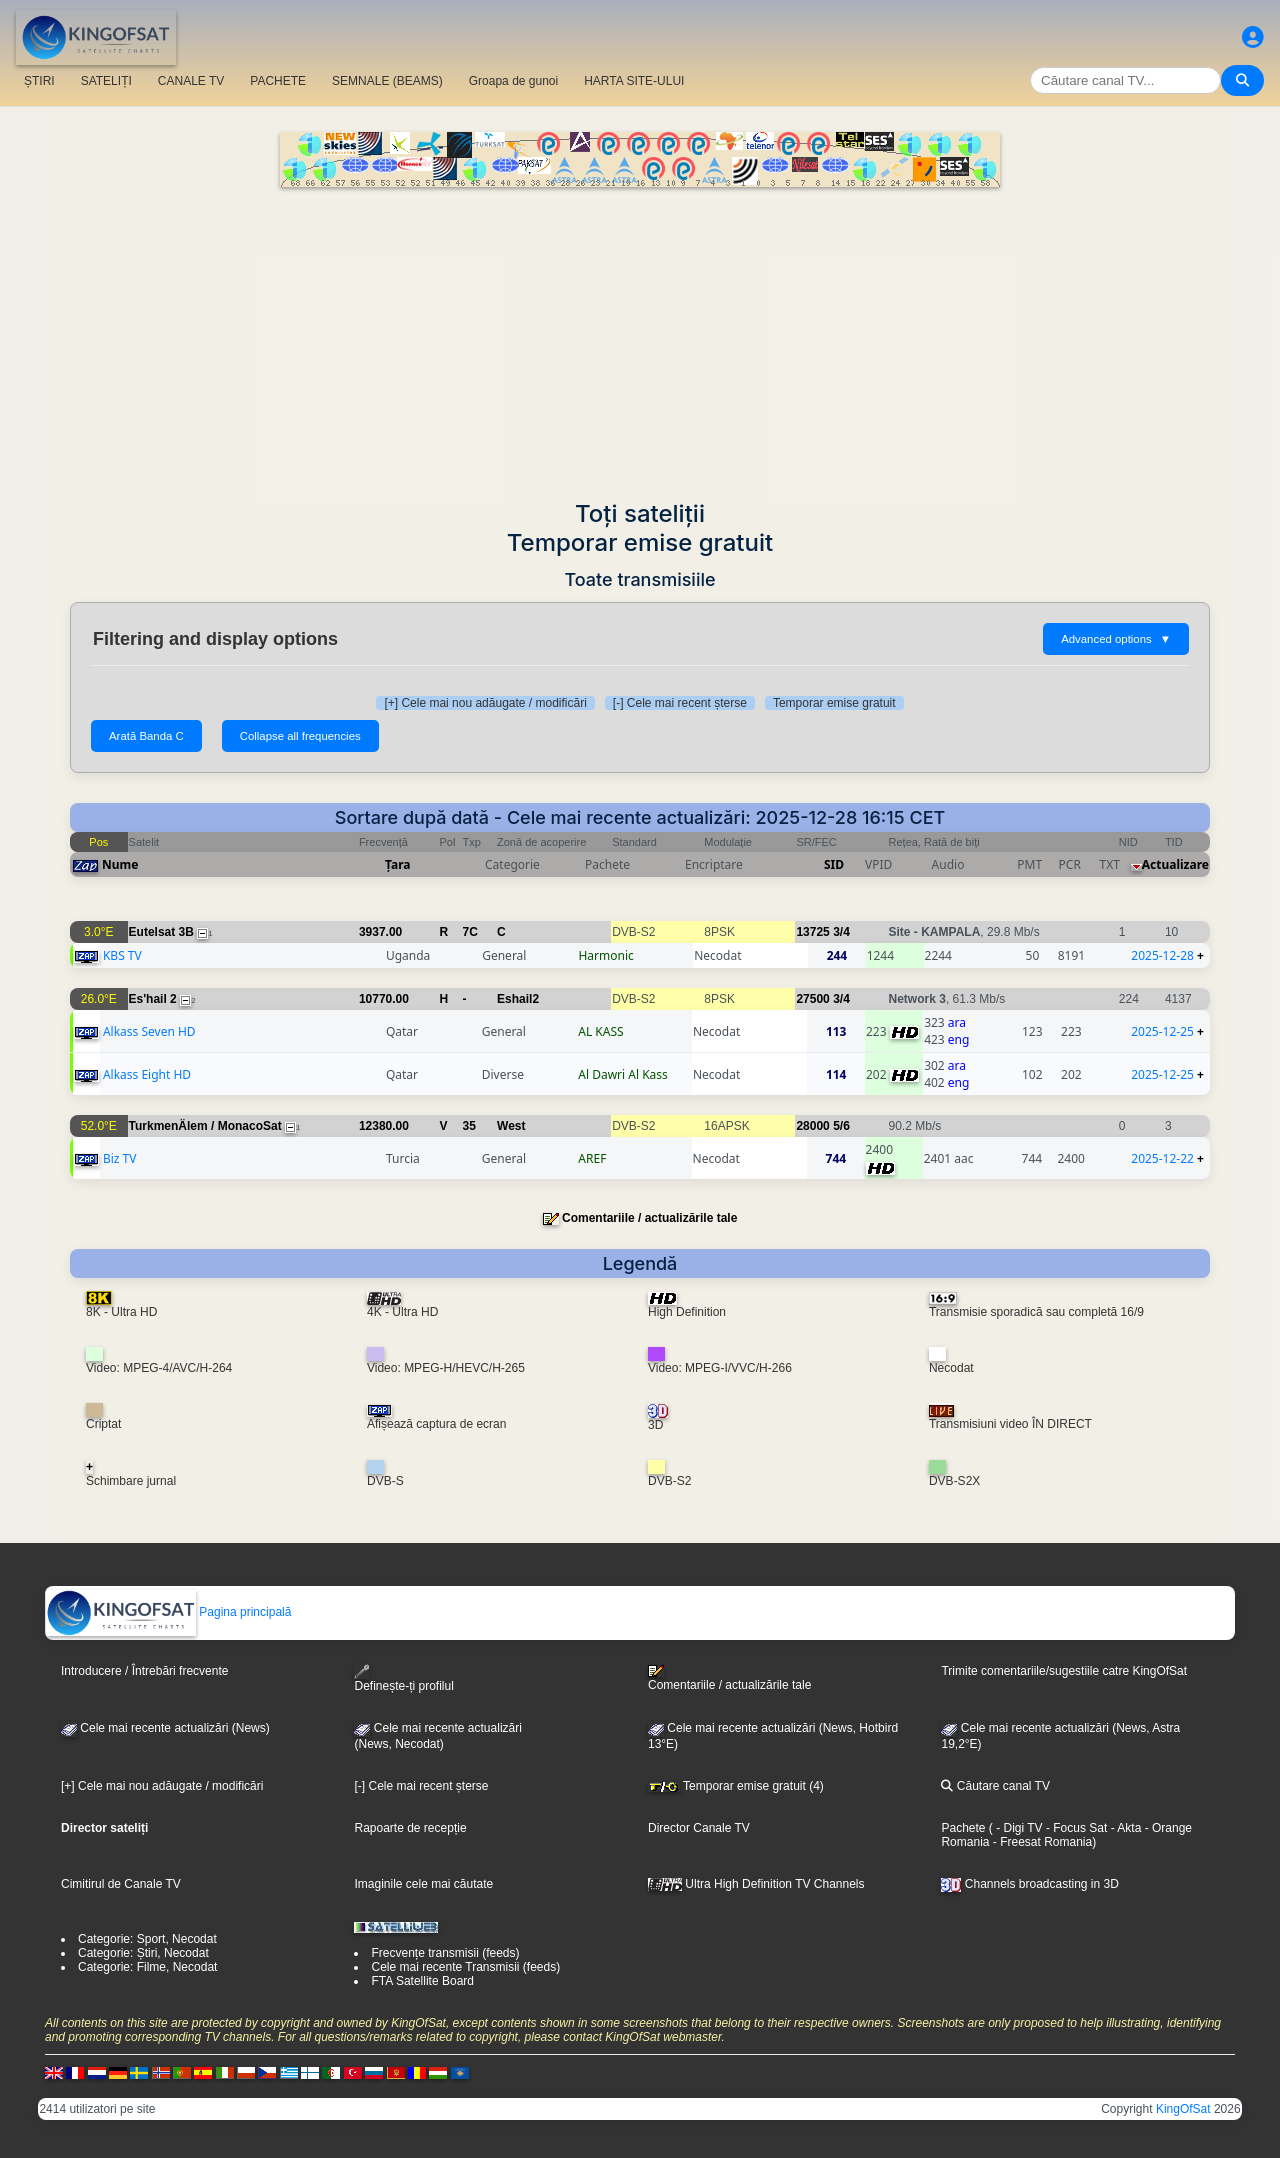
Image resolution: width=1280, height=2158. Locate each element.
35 (469, 1126)
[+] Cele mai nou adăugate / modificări (485, 703)
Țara (397, 864)
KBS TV (122, 955)
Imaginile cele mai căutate (423, 1884)
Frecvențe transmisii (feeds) (445, 1953)
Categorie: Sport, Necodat (147, 1939)
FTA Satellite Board (422, 1981)
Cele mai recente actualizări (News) (165, 1728)
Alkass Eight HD (147, 1074)
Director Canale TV (699, 1828)
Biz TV (120, 1158)
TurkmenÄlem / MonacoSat (205, 1126)
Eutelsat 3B (161, 932)
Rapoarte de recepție (410, 1828)
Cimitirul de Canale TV (121, 1884)
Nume (120, 864)
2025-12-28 (1162, 955)
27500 (812, 999)
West (511, 1126)
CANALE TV (191, 81)
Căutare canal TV (995, 1786)
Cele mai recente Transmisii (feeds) (465, 1967)
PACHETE (278, 81)
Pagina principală (168, 1612)
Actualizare (1175, 864)
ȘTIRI (39, 81)
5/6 (841, 1126)
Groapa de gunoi (513, 81)
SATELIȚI (106, 81)
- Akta (1124, 1828)
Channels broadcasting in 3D (1029, 1884)
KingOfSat (1183, 2109)
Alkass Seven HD (149, 1031)
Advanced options (1116, 639)
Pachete (963, 1828)
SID (834, 864)
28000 (812, 1126)
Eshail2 (518, 999)
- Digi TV (1019, 1828)
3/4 (841, 932)
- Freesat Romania (1040, 1842)
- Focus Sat (1075, 1828)
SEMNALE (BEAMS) (387, 81)
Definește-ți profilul (403, 1678)
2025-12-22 (1162, 1158)
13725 (812, 932)
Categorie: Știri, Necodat (143, 1953)
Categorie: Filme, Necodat (147, 1967)
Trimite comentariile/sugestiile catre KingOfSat (1064, 1671)
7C (470, 932)
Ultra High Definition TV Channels (756, 1884)
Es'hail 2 (153, 999)
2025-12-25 (1162, 1031)
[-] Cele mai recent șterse (680, 703)
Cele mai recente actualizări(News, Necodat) (437, 1736)
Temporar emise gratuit (834, 703)
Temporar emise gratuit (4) (736, 1786)
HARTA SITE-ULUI (634, 81)
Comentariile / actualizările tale (649, 1218)
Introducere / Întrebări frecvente (144, 1671)
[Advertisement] (640, 337)
